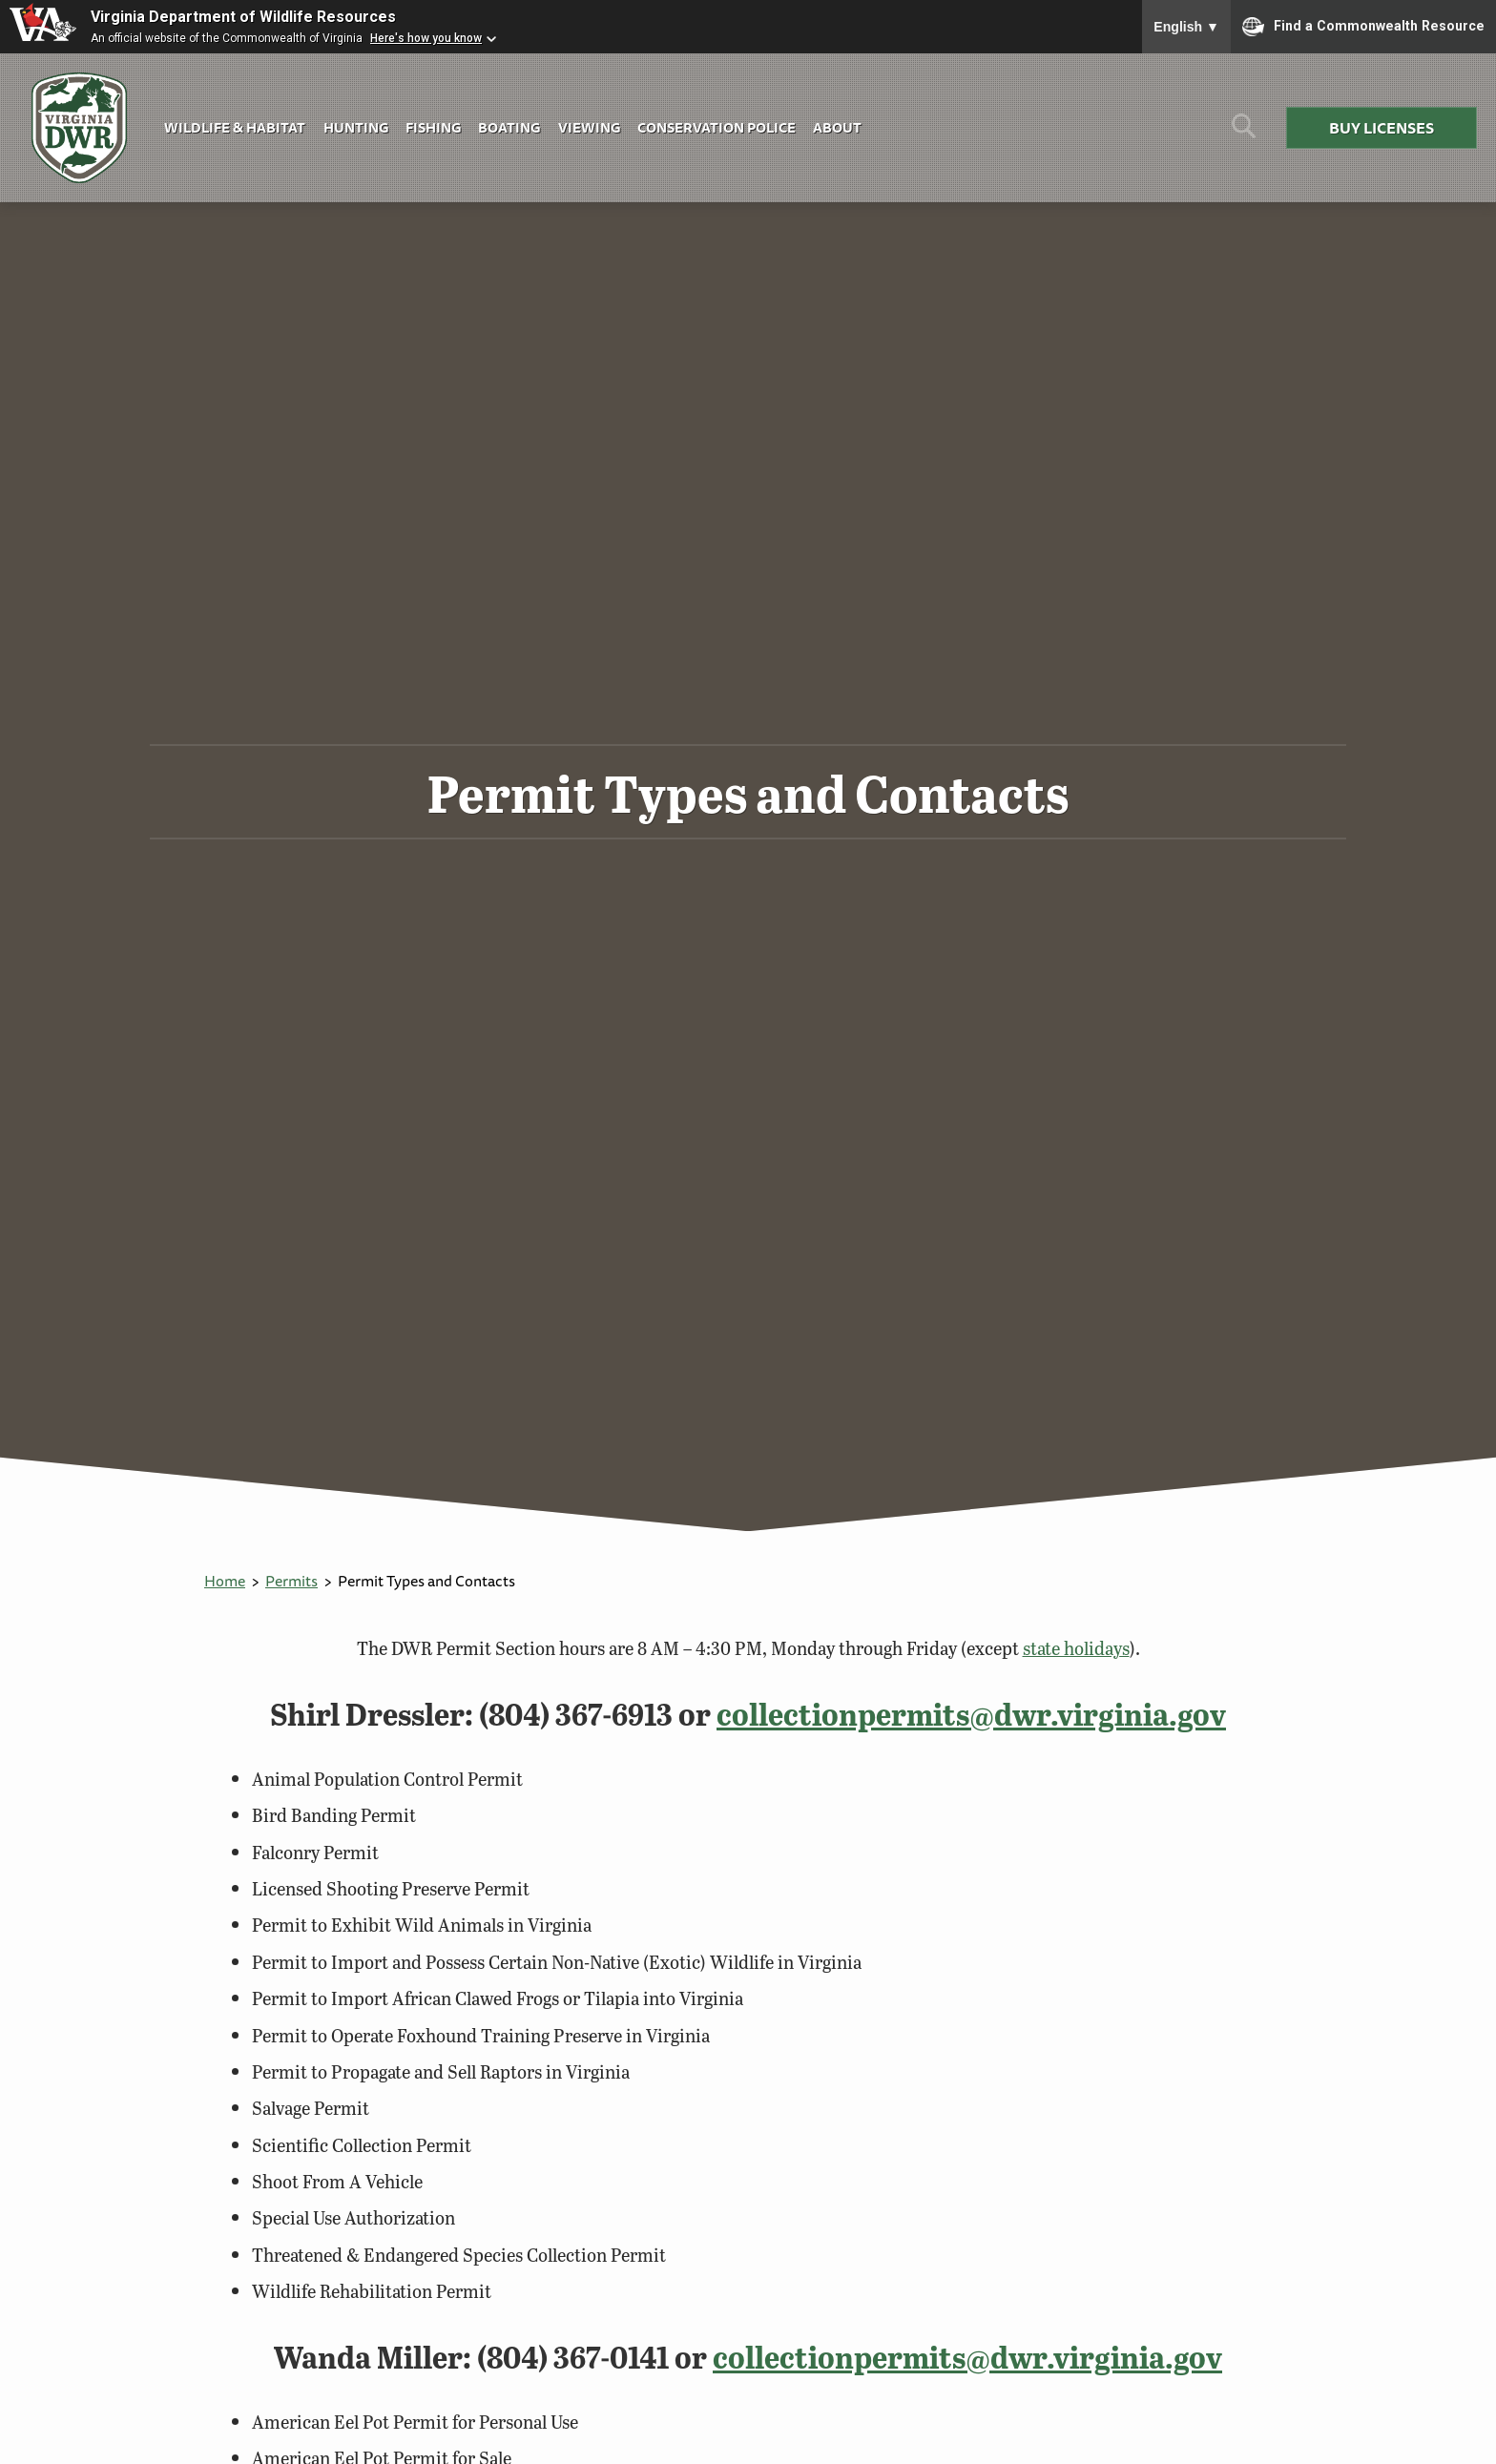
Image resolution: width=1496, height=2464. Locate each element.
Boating (509, 127)
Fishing (433, 127)
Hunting (355, 127)
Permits (291, 1580)
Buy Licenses (1381, 127)
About (837, 127)
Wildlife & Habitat (234, 127)
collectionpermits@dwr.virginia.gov (971, 1713)
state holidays (1076, 1648)
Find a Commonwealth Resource (1363, 26)
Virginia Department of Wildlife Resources (243, 17)
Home (224, 1580)
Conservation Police (716, 127)
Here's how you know (426, 38)
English (1186, 26)
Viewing (589, 127)
